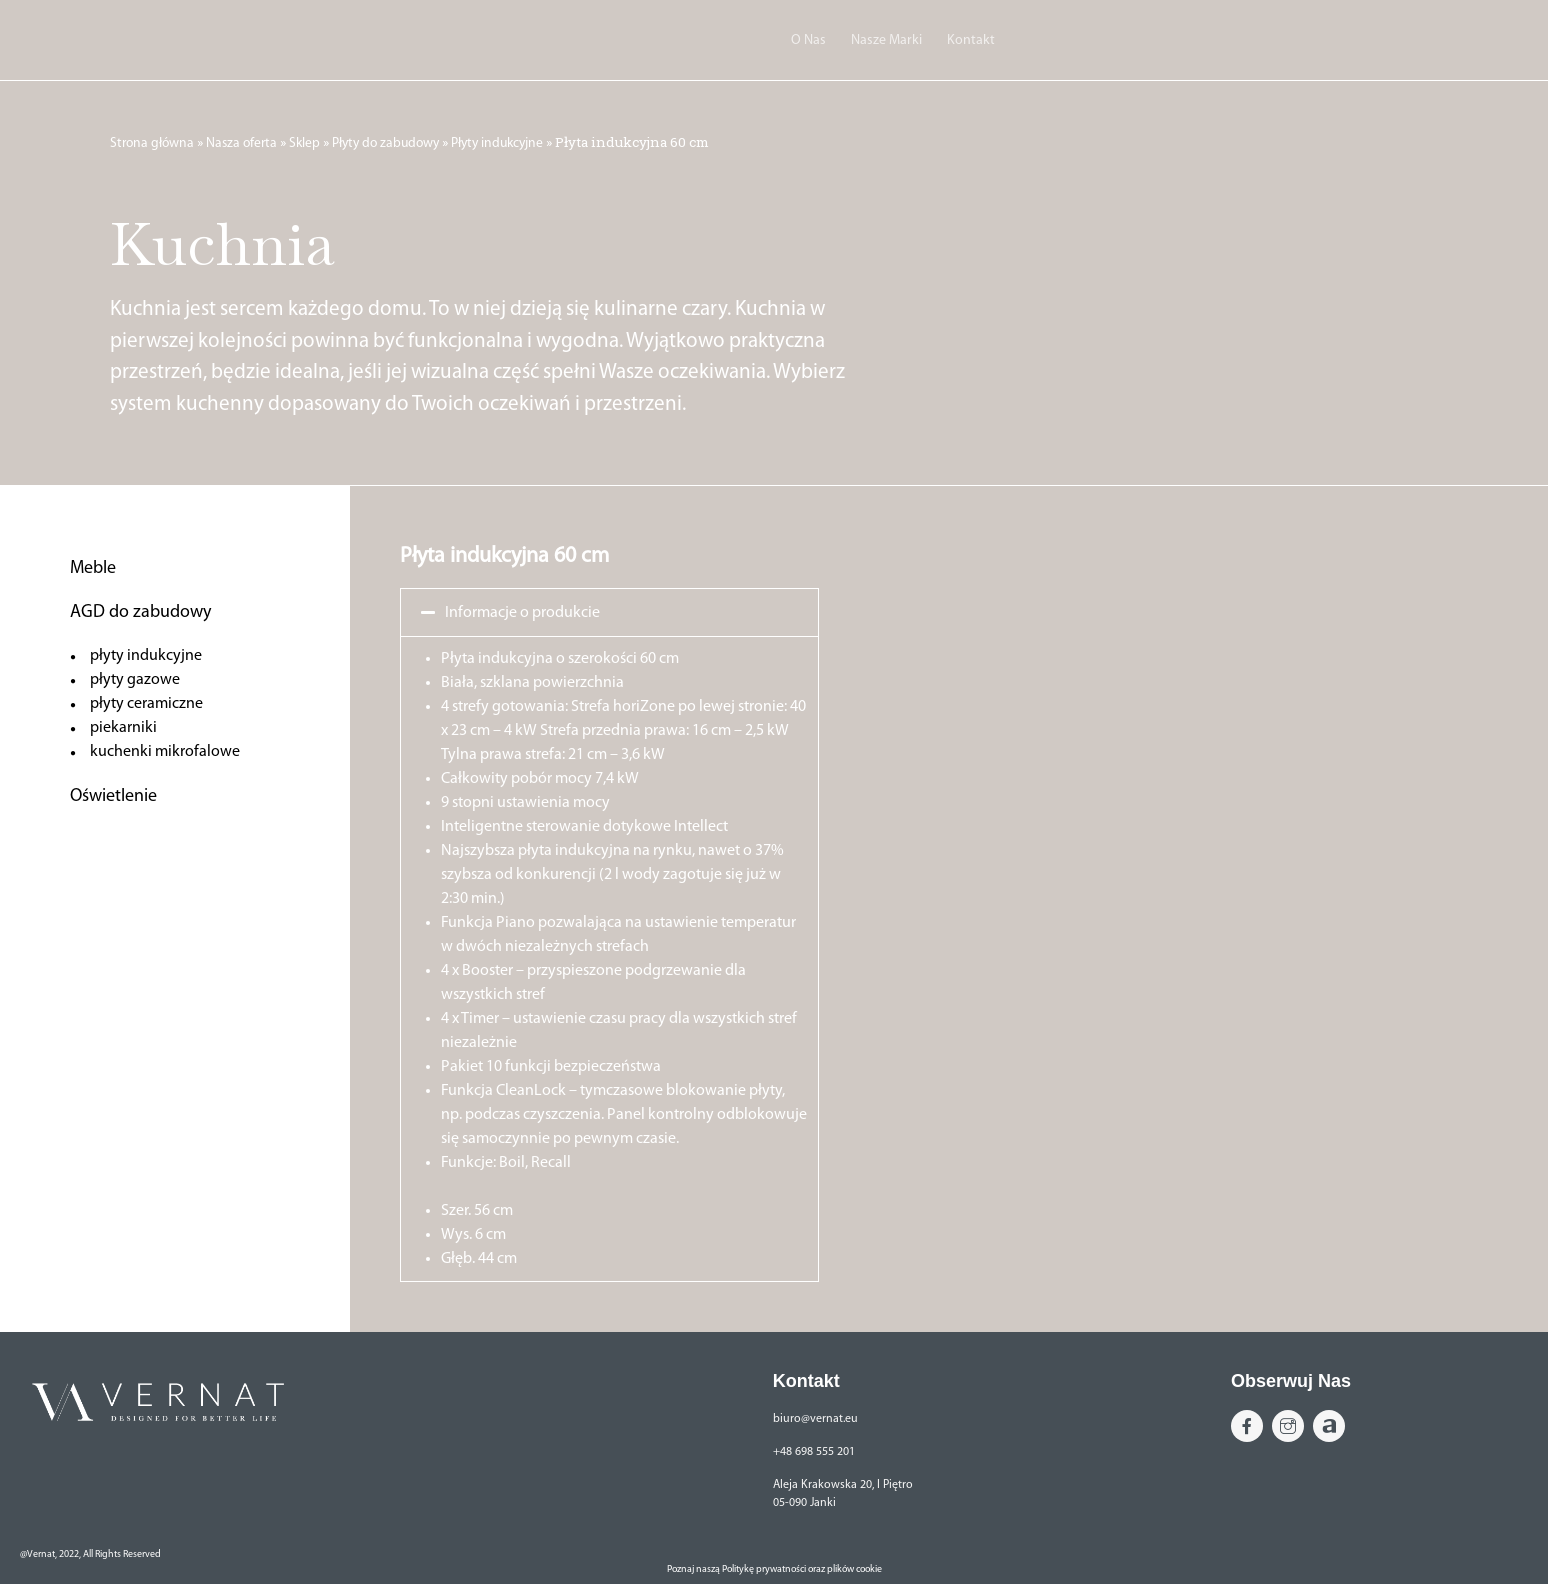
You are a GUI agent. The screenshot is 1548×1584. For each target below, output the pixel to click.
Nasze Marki (886, 40)
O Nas (808, 40)
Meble (93, 568)
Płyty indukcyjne (497, 143)
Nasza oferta (241, 143)
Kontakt (971, 40)
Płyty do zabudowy (385, 143)
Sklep (304, 143)
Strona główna (152, 143)
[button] (609, 612)
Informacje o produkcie (522, 613)
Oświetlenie (113, 796)
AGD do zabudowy (140, 612)
